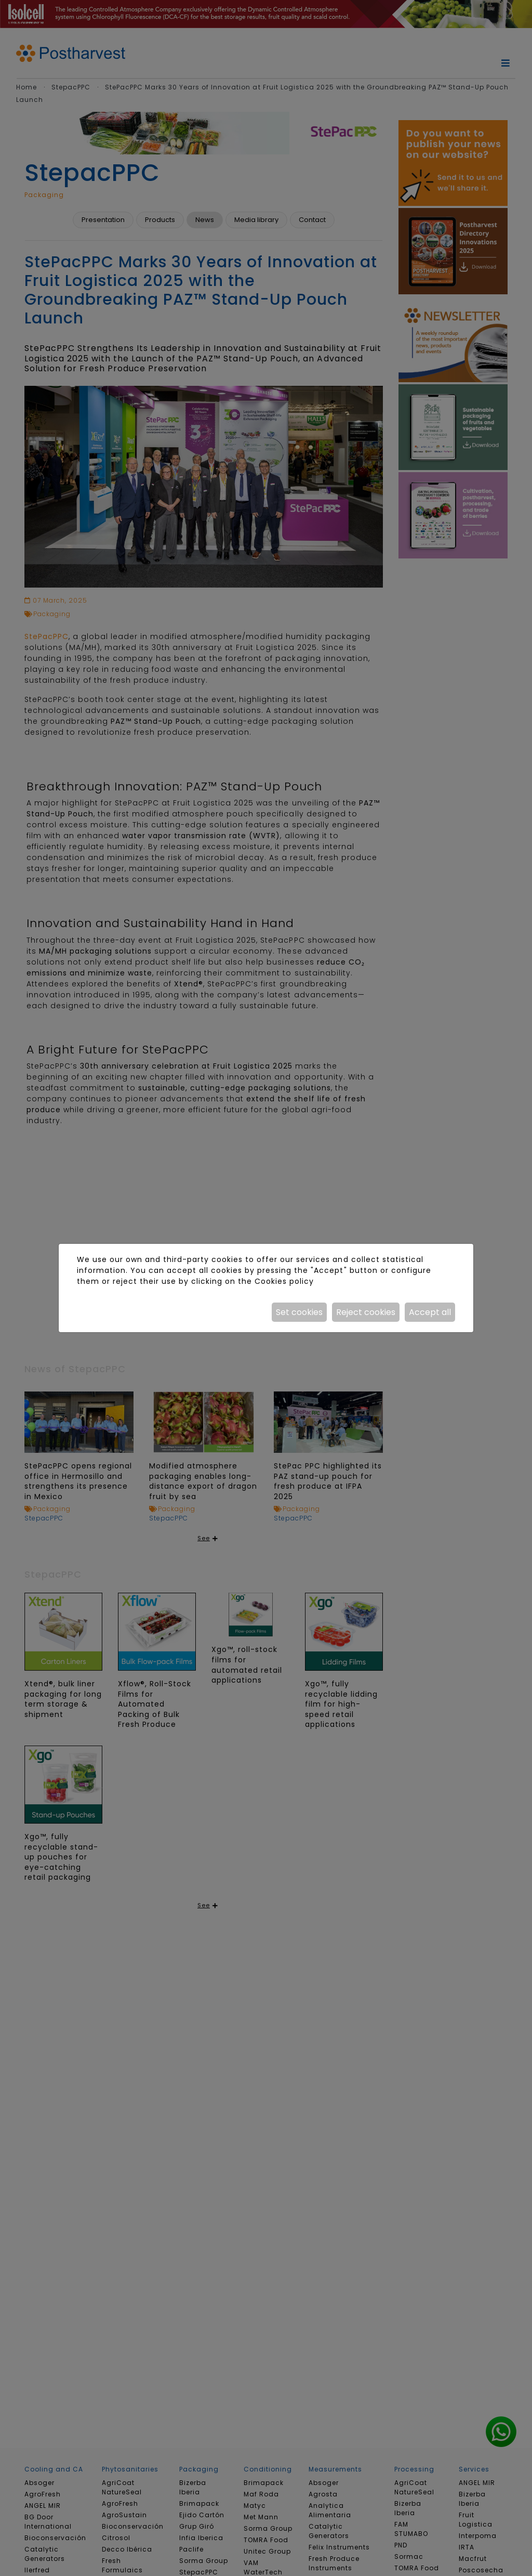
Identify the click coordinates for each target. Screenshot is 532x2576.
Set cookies (299, 1312)
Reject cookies (365, 1312)
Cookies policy (284, 1281)
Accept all (430, 1312)
